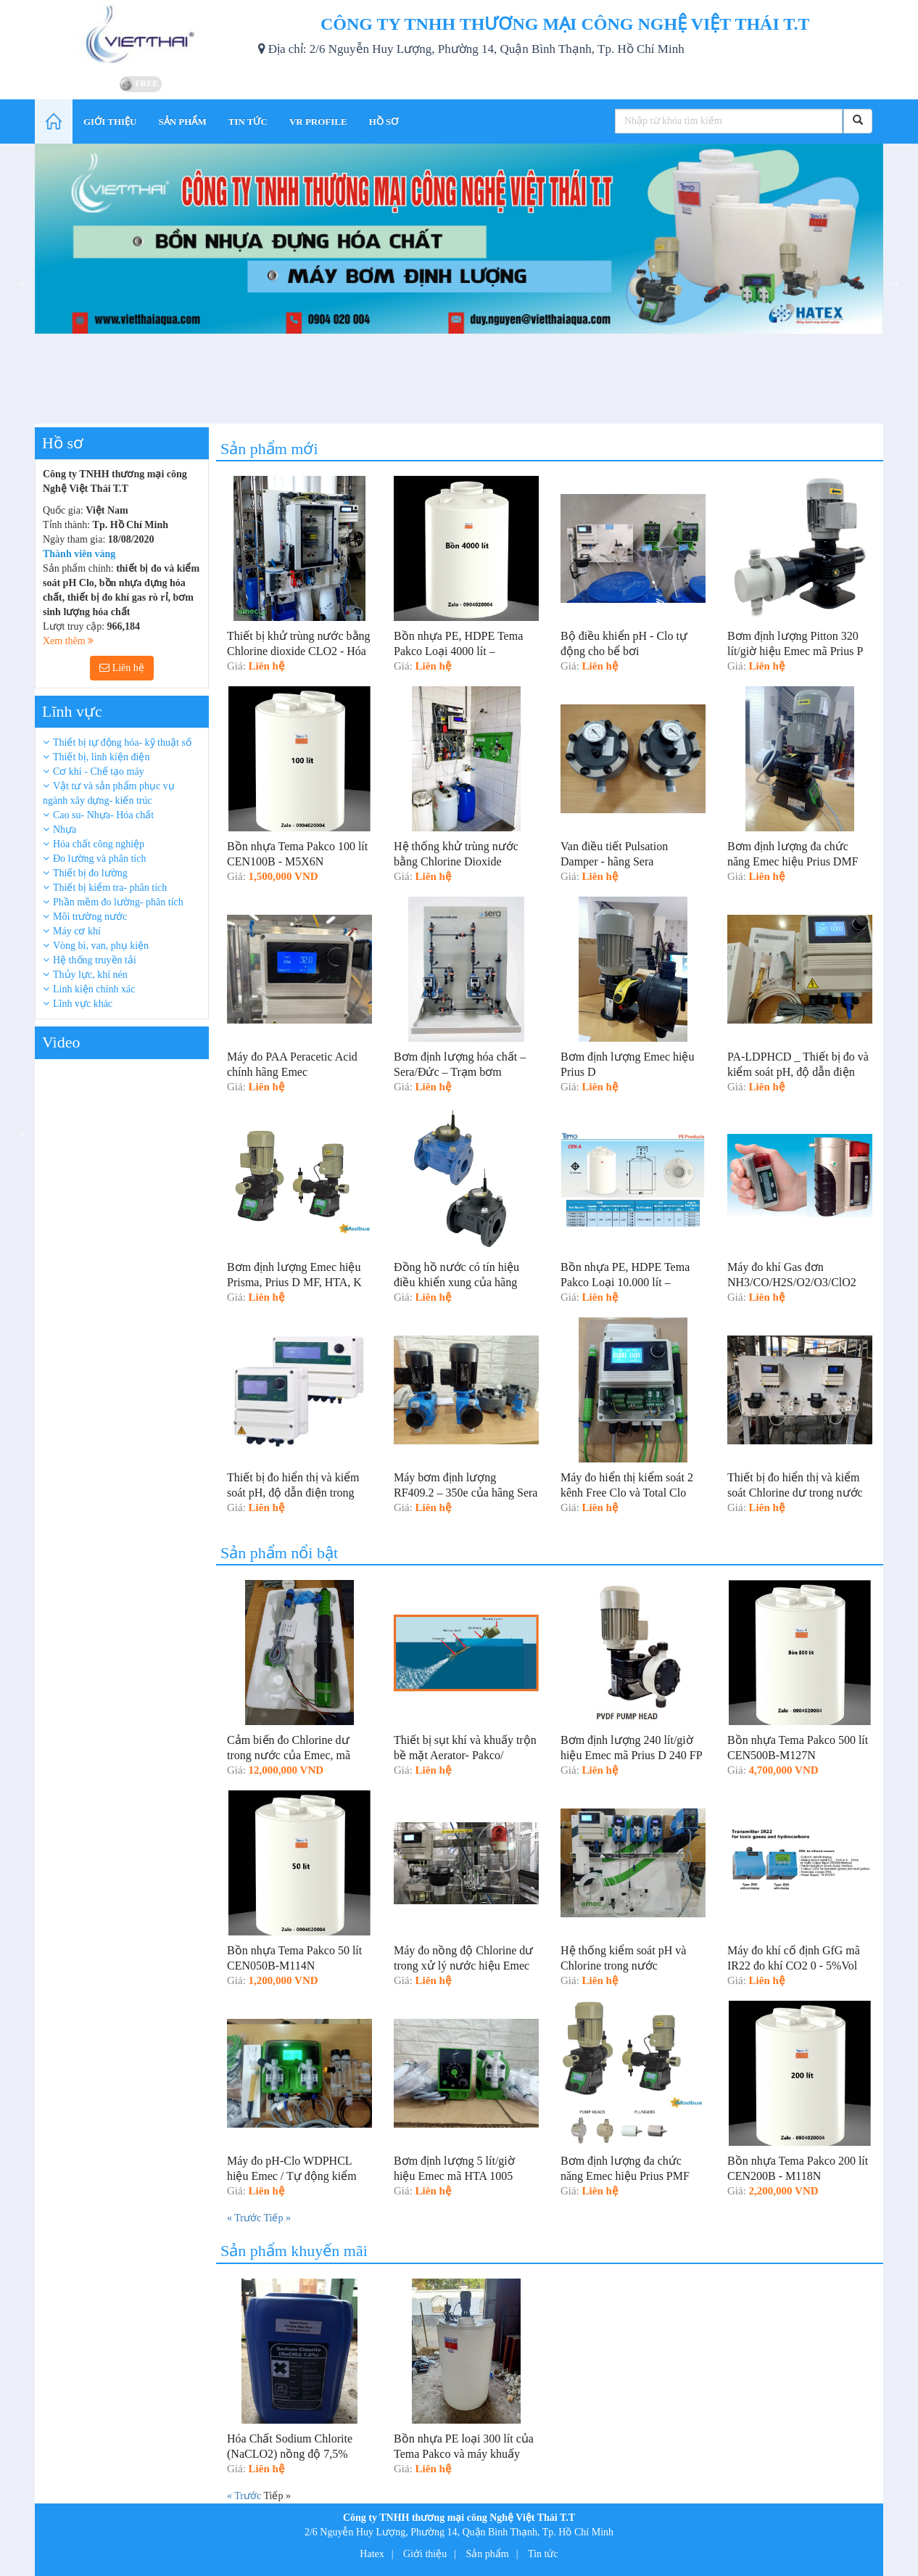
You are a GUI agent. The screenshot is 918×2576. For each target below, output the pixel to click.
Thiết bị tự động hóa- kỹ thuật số (122, 742)
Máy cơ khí (77, 931)
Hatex (372, 2553)
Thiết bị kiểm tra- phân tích (110, 887)
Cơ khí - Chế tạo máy (98, 771)
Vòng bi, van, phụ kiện (101, 945)
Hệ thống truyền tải (94, 960)
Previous (24, 283)
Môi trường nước (90, 916)
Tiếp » (276, 2218)
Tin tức (543, 2553)
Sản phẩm (487, 2553)
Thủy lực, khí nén (90, 974)
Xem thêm (68, 640)
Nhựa (64, 829)
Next (894, 283)
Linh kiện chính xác (94, 989)
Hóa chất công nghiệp (98, 844)
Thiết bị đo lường (90, 873)
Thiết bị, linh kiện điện (101, 757)
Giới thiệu (425, 2553)
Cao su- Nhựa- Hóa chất (103, 815)
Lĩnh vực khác (82, 1003)
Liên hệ (121, 667)
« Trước (245, 2218)
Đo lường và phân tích (99, 858)
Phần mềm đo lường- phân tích (118, 902)
